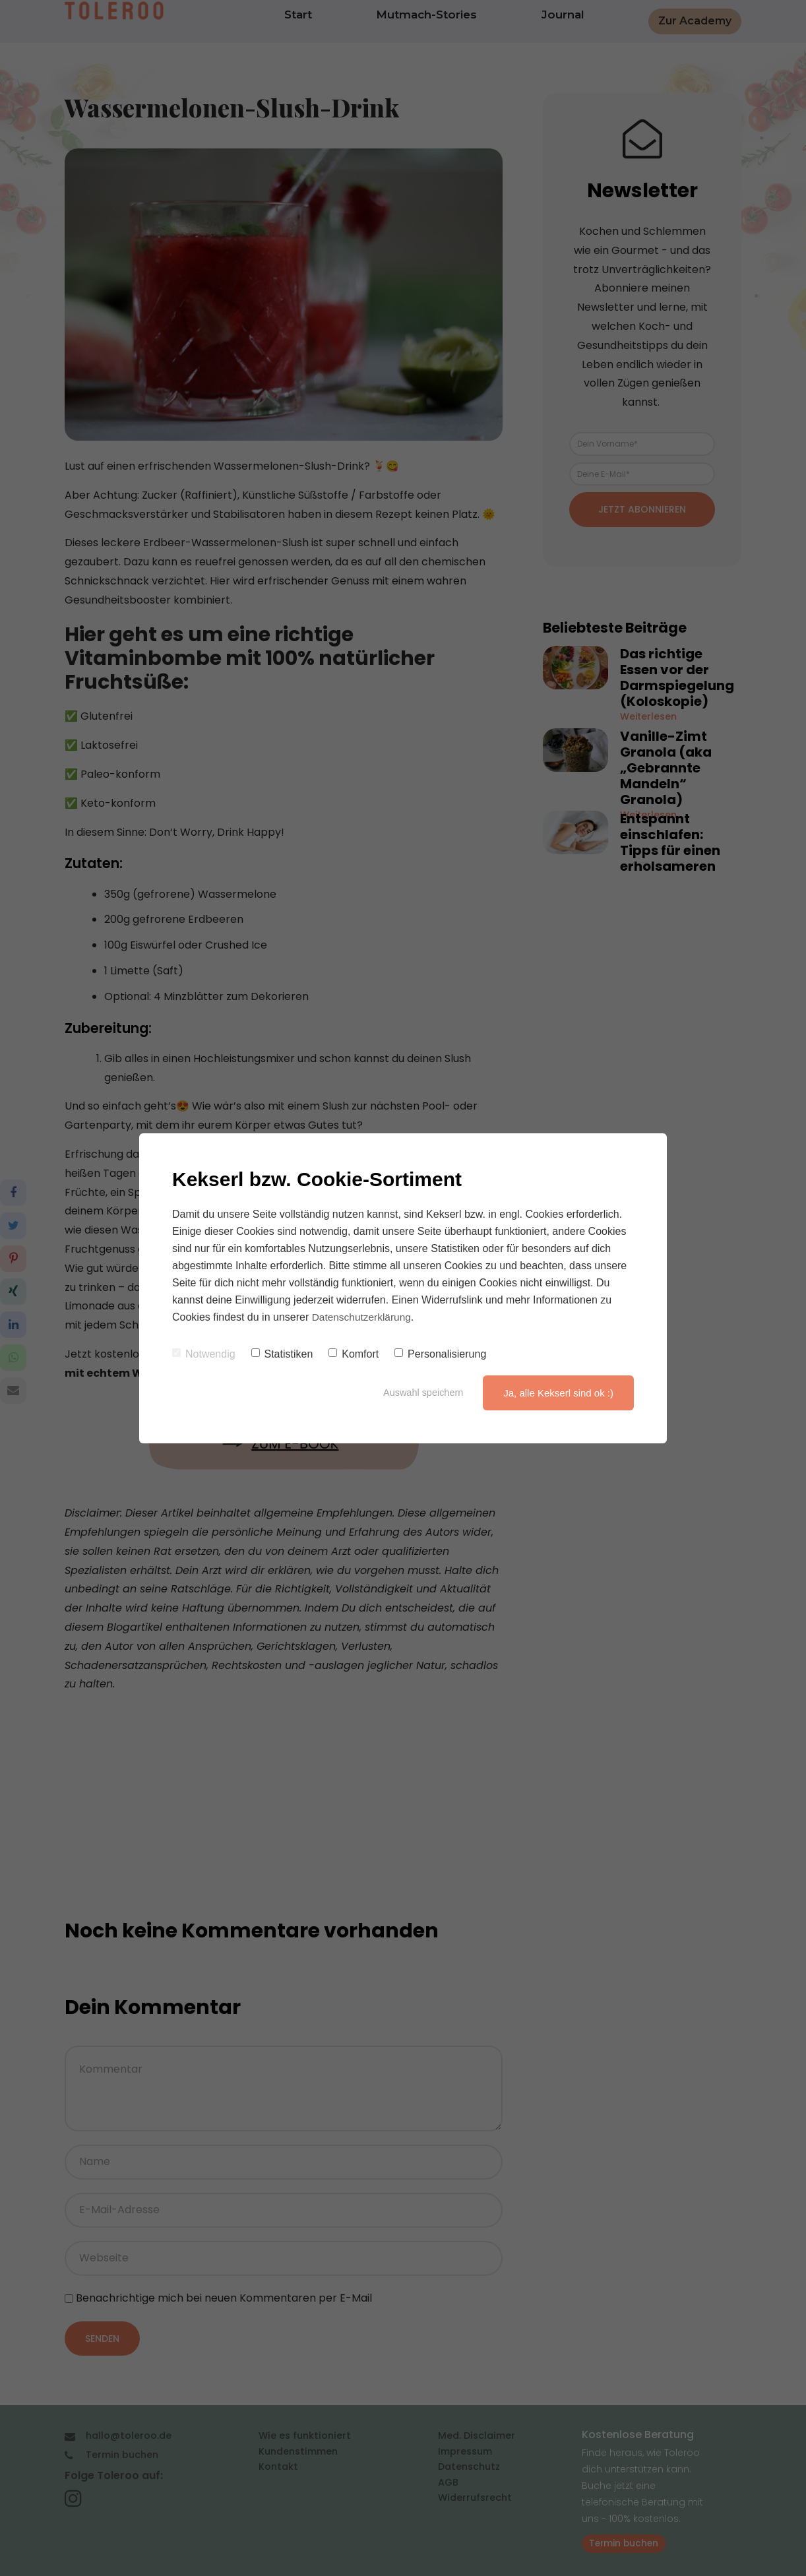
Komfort (353, 1354)
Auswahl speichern (421, 1392)
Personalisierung (440, 1354)
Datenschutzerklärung (363, 1317)
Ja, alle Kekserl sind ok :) (558, 1392)
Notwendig (203, 1354)
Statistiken (282, 1354)
